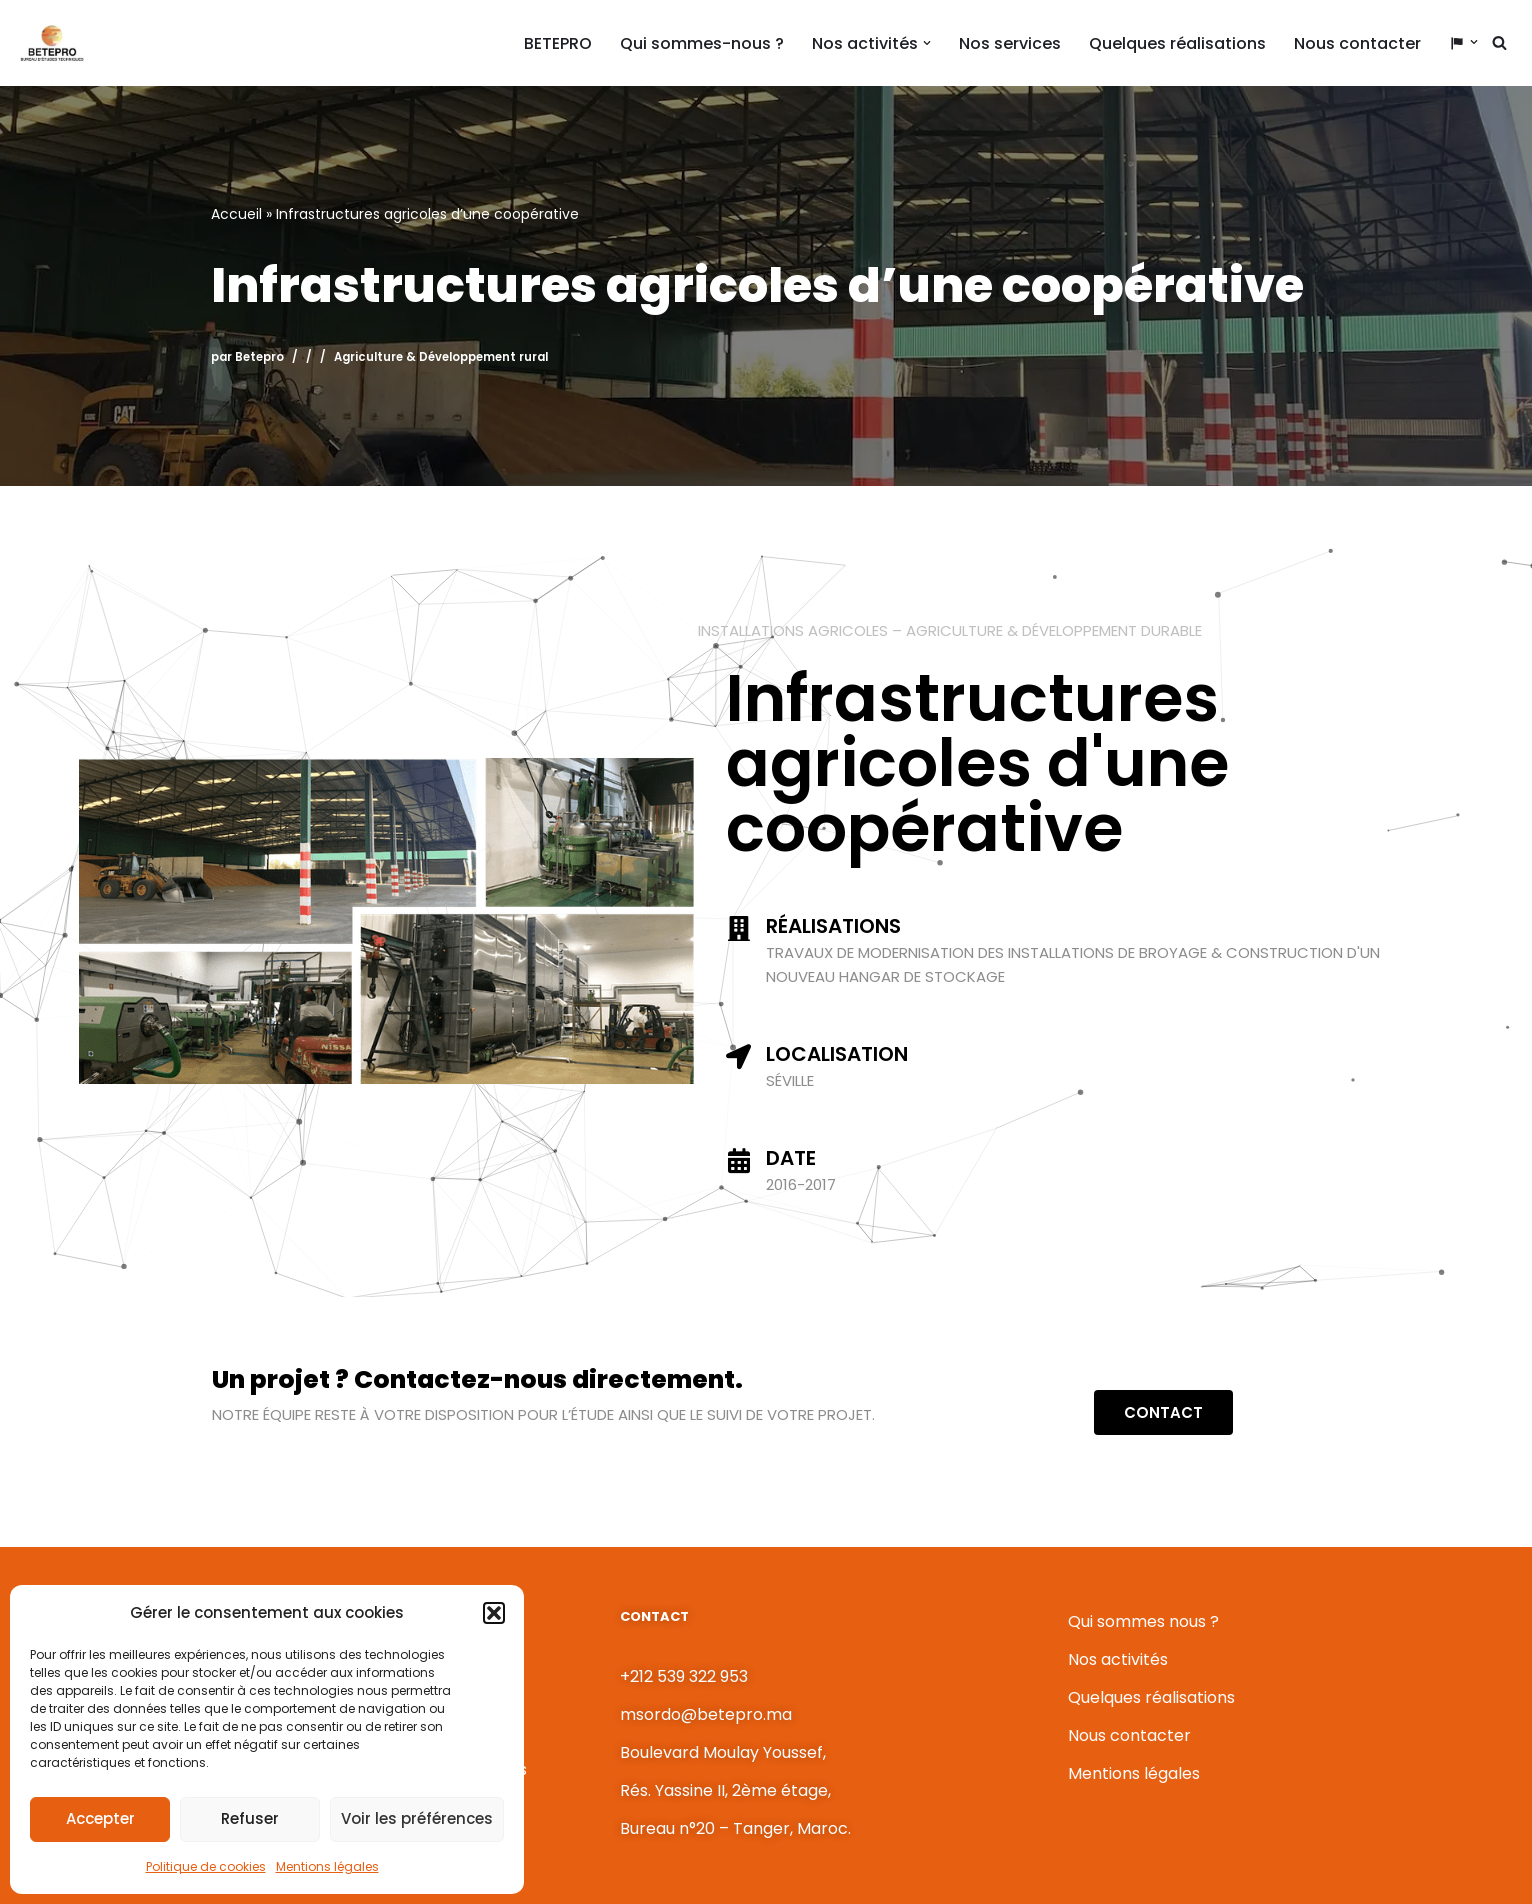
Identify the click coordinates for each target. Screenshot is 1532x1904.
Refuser (250, 1818)
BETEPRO (558, 43)
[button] (494, 1613)
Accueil (236, 214)
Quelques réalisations (1177, 43)
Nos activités (1118, 1659)
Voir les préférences (417, 1818)
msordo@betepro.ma (706, 1714)
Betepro (259, 357)
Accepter (100, 1818)
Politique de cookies (206, 1866)
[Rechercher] (1499, 42)
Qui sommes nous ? (1143, 1621)
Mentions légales (327, 1866)
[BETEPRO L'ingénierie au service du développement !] (51, 43)
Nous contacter (1357, 43)
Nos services (1010, 43)
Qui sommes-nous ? (702, 43)
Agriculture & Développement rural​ (441, 357)
